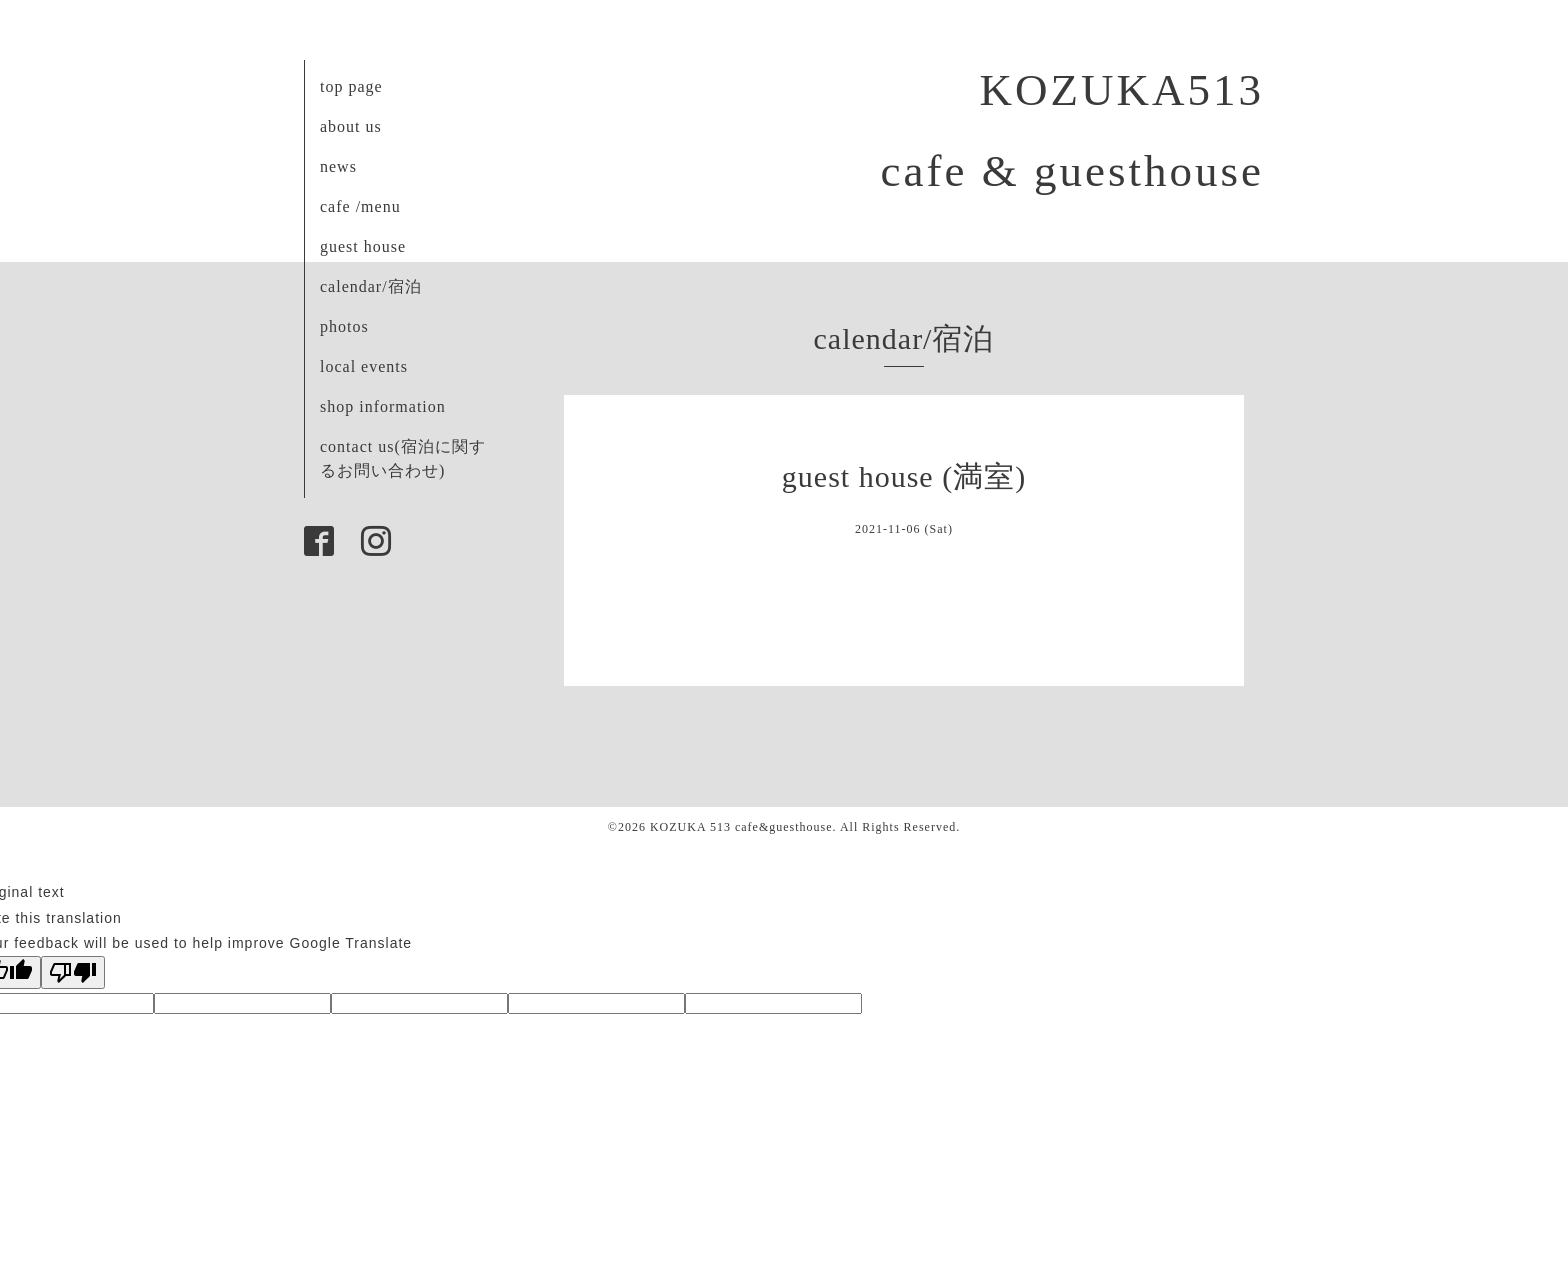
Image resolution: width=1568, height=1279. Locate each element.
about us (351, 126)
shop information (383, 406)
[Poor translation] (73, 972)
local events (364, 366)
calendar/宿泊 (371, 286)
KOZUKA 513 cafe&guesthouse (741, 827)
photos (344, 326)
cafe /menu (360, 206)
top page (351, 86)
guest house (363, 246)
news (338, 166)
